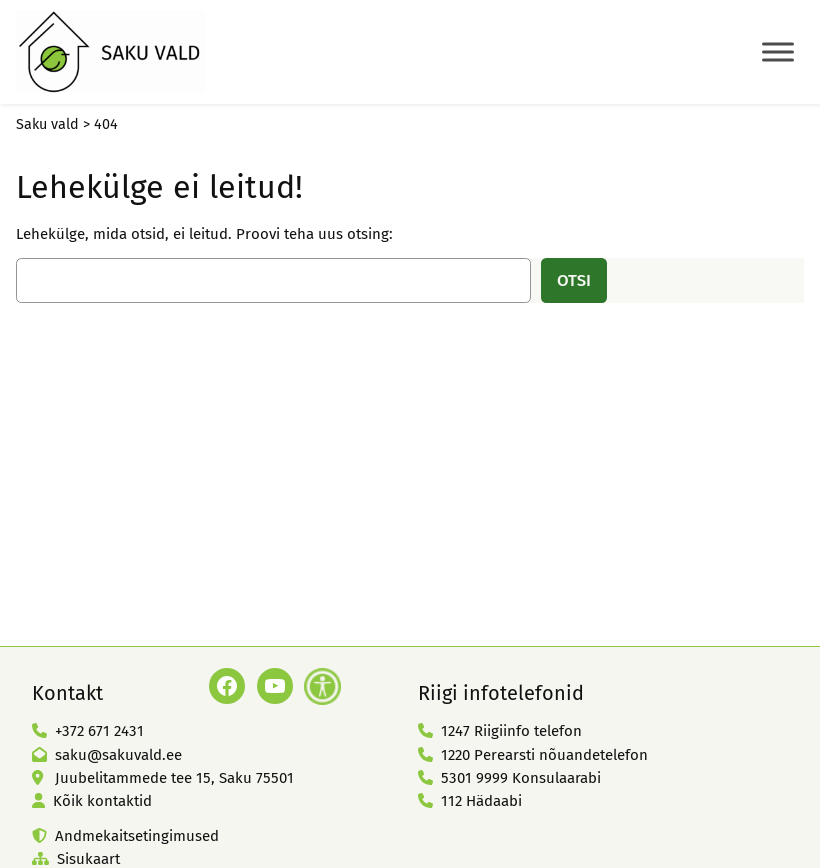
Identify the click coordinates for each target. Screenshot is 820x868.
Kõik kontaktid (102, 801)
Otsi (574, 280)
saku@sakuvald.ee (118, 755)
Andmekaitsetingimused (137, 836)
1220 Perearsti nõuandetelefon (544, 755)
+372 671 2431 (99, 731)
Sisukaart (88, 859)
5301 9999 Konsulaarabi (521, 778)
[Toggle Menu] (778, 51)
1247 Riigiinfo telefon (511, 731)
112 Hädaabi (481, 801)
